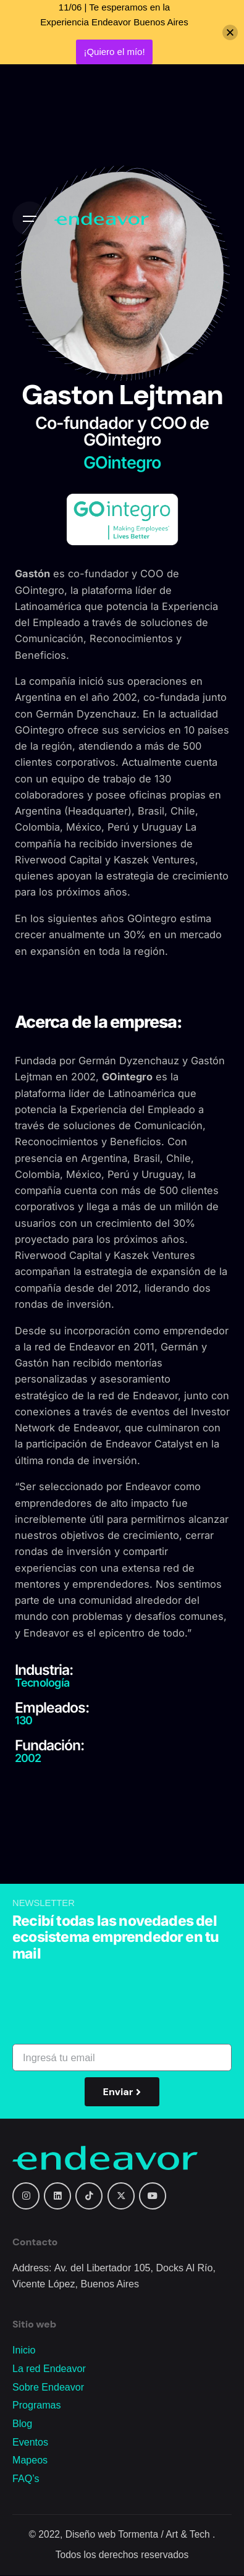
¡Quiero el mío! (114, 51)
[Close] (230, 32)
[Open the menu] (29, 218)
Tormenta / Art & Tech (165, 2534)
